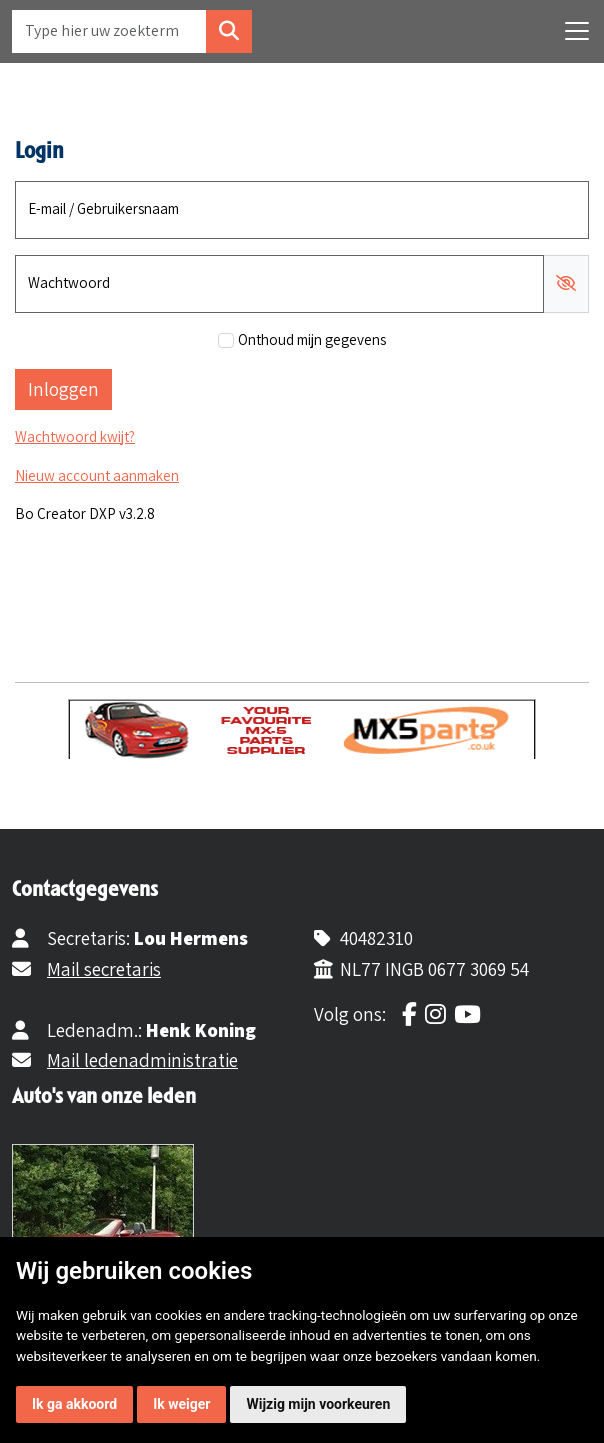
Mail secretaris (104, 969)
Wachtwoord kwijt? (75, 436)
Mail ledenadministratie (142, 1060)
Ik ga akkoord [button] (74, 1404)
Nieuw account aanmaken (97, 475)
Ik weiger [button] (181, 1404)
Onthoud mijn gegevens (312, 339)
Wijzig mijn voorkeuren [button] (318, 1404)
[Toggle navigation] (577, 31)
